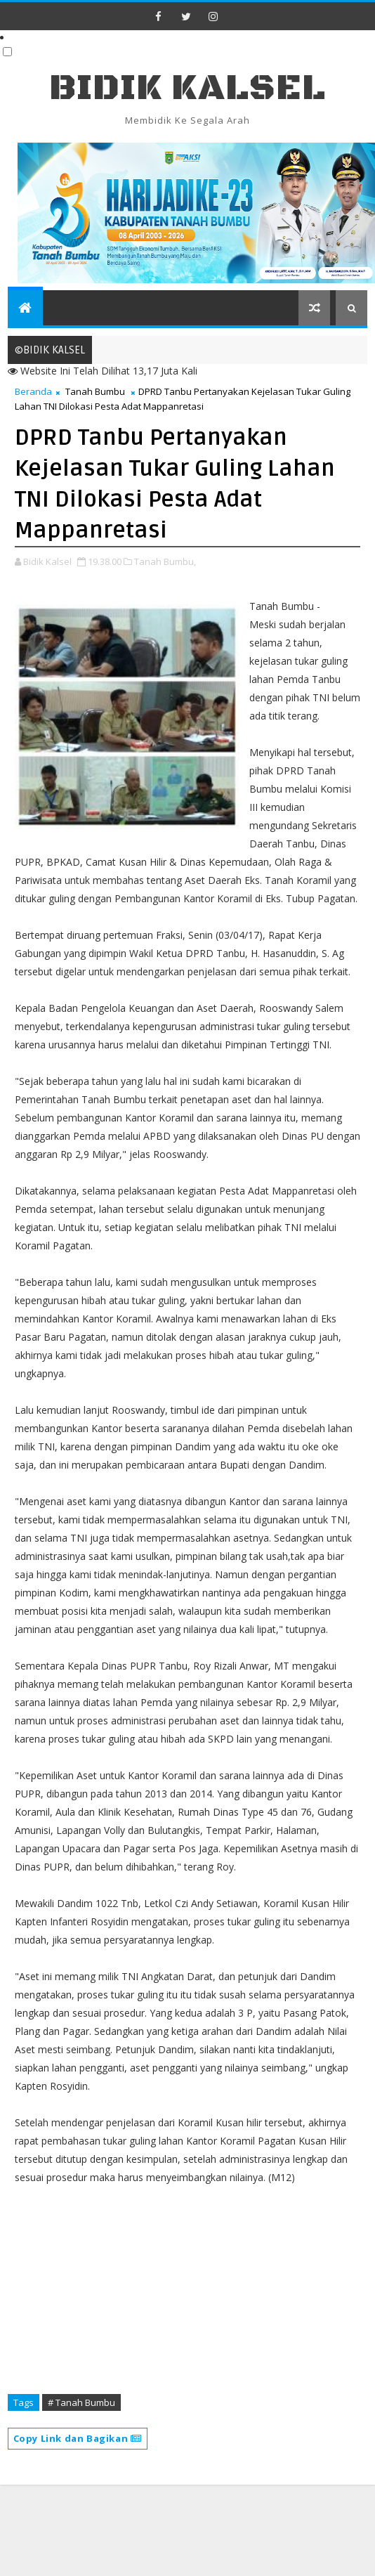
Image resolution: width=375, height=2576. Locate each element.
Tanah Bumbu (95, 391)
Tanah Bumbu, (165, 561)
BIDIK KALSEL (187, 88)
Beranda (33, 391)
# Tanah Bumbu (81, 2402)
